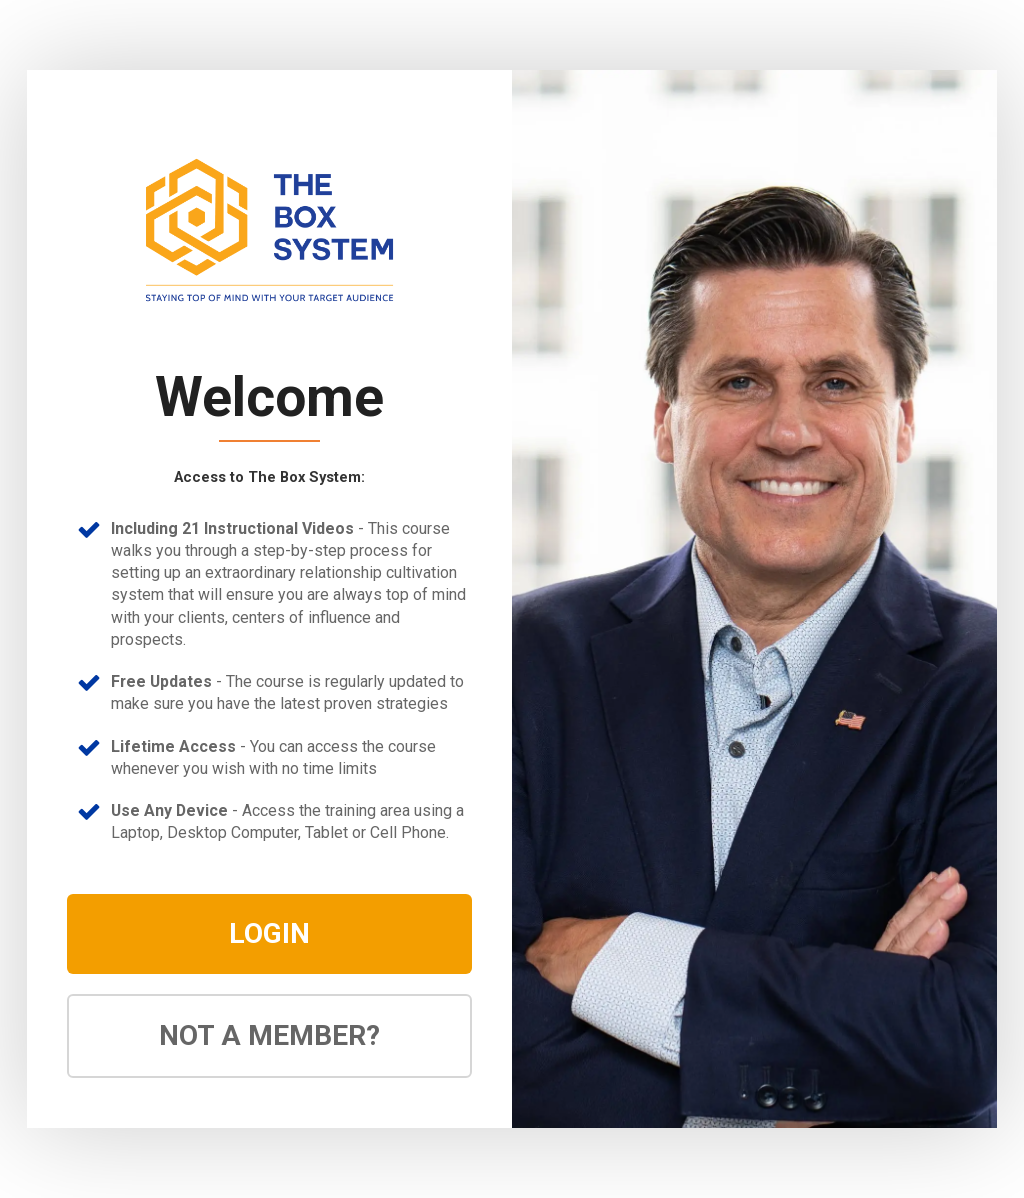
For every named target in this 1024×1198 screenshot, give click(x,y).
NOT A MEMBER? (269, 1035)
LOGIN (269, 933)
